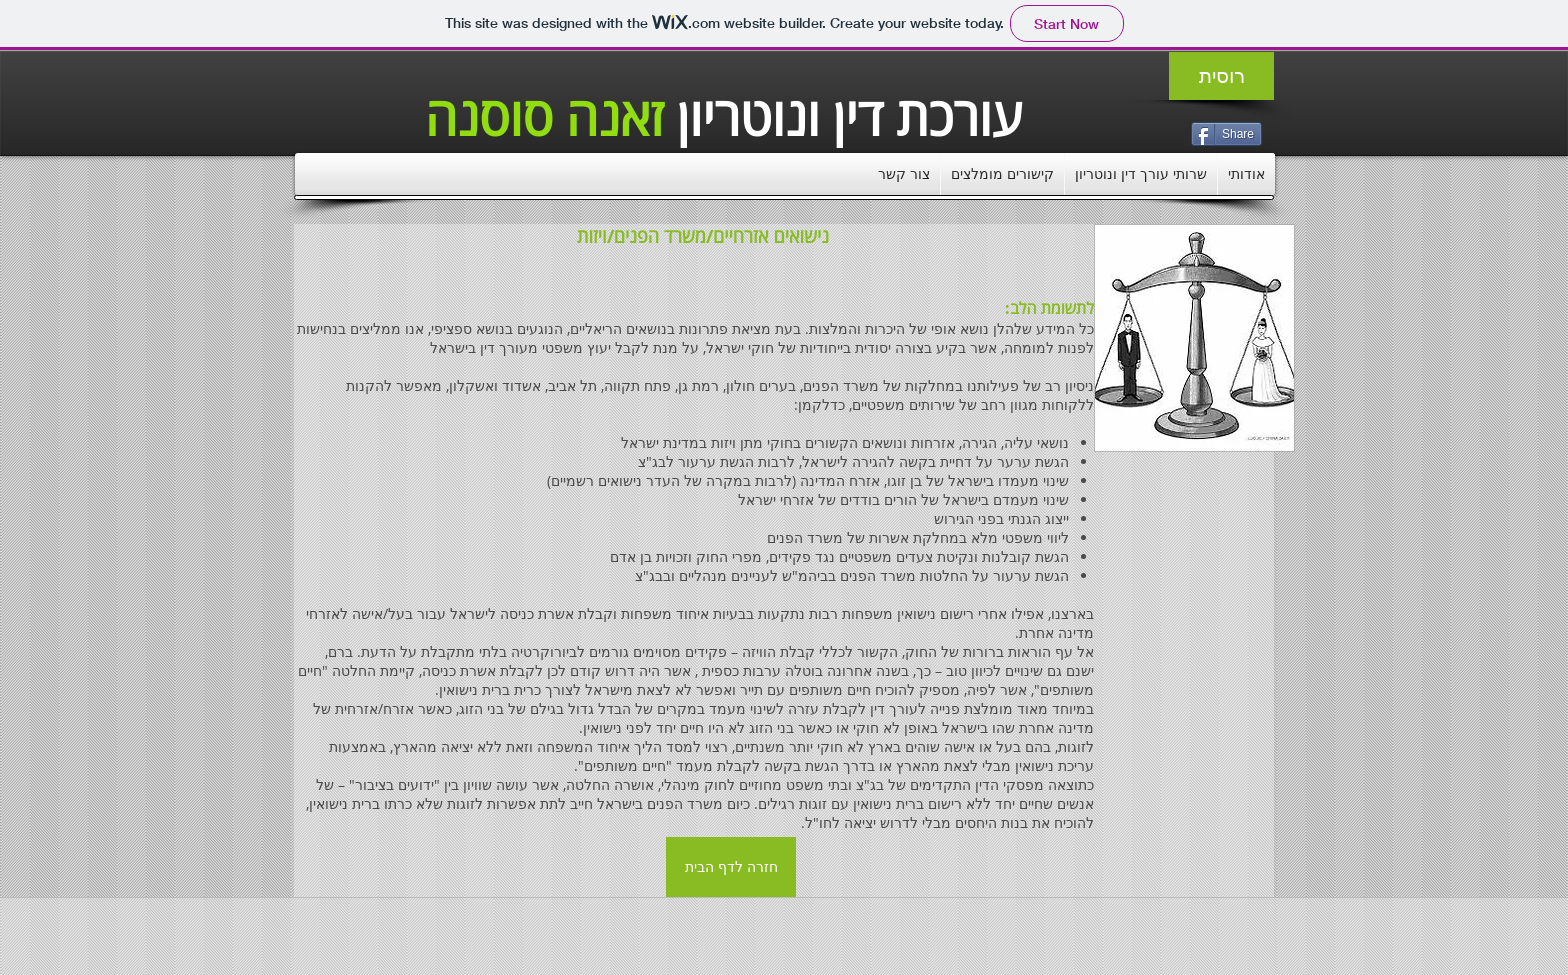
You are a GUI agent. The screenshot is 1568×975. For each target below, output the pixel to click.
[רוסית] (1221, 76)
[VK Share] (1166, 132)
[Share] (1226, 134)
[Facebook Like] (1070, 918)
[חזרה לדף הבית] (731, 867)
